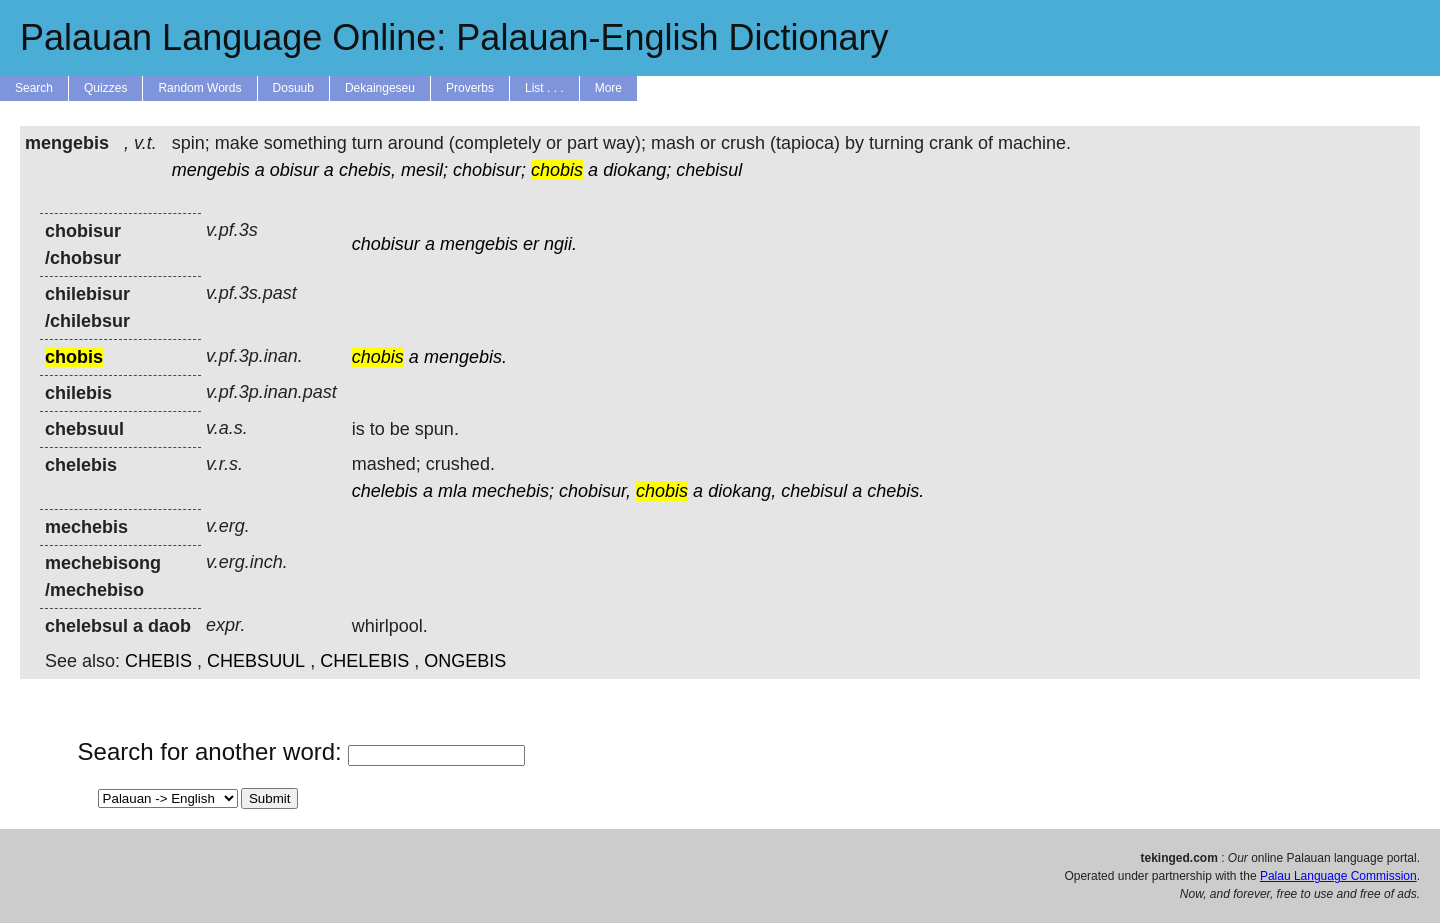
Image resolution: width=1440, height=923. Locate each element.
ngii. (560, 244)
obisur (294, 170)
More (608, 88)
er (531, 244)
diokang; (637, 170)
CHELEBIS (364, 661)
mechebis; (513, 491)
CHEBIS (158, 661)
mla (452, 491)
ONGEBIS (465, 661)
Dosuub (293, 88)
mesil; (424, 170)
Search (34, 88)
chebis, (367, 170)
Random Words (199, 88)
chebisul (709, 170)
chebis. (895, 491)
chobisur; (489, 170)
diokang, (742, 491)
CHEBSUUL (256, 661)
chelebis (385, 491)
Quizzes (105, 88)
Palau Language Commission (1338, 876)
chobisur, (595, 491)
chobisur (386, 244)
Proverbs (470, 88)
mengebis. (465, 357)
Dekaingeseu (380, 88)
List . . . (544, 88)
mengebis (211, 170)
